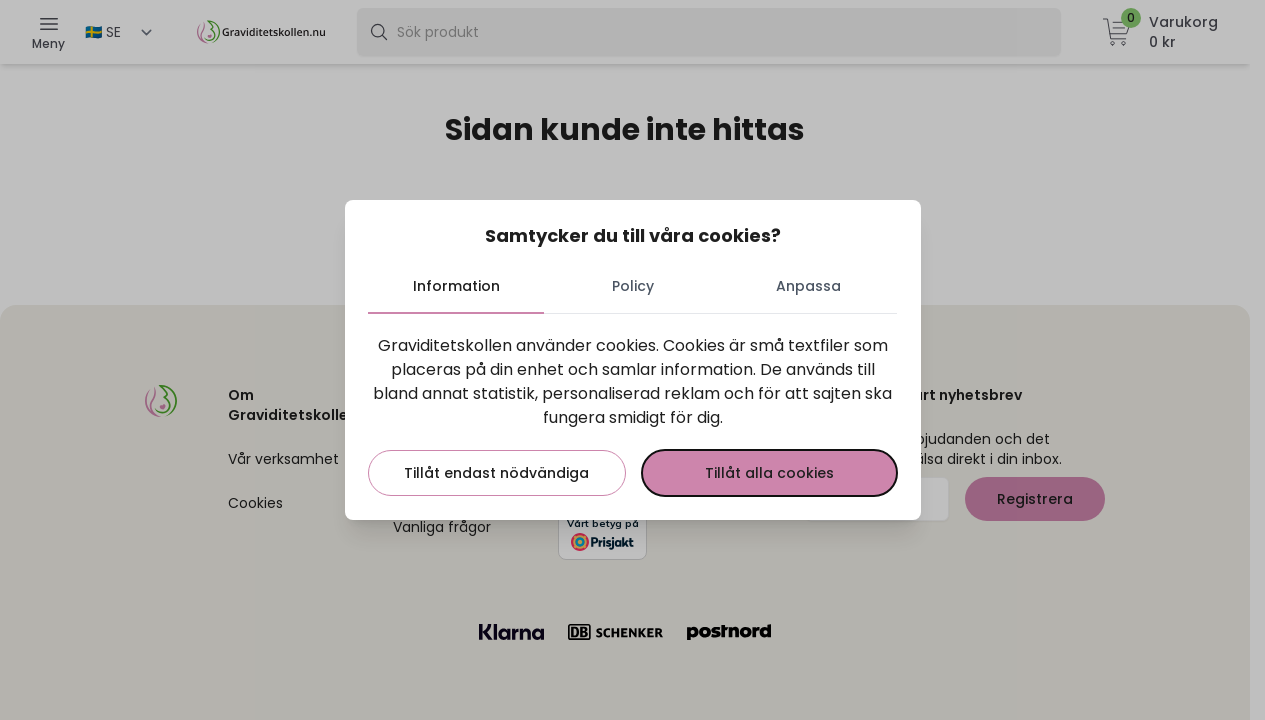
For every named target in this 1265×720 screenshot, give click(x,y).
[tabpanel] (633, 415)
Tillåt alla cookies (769, 473)
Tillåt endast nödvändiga (497, 473)
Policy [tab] (633, 286)
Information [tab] (456, 286)
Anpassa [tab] (808, 286)
